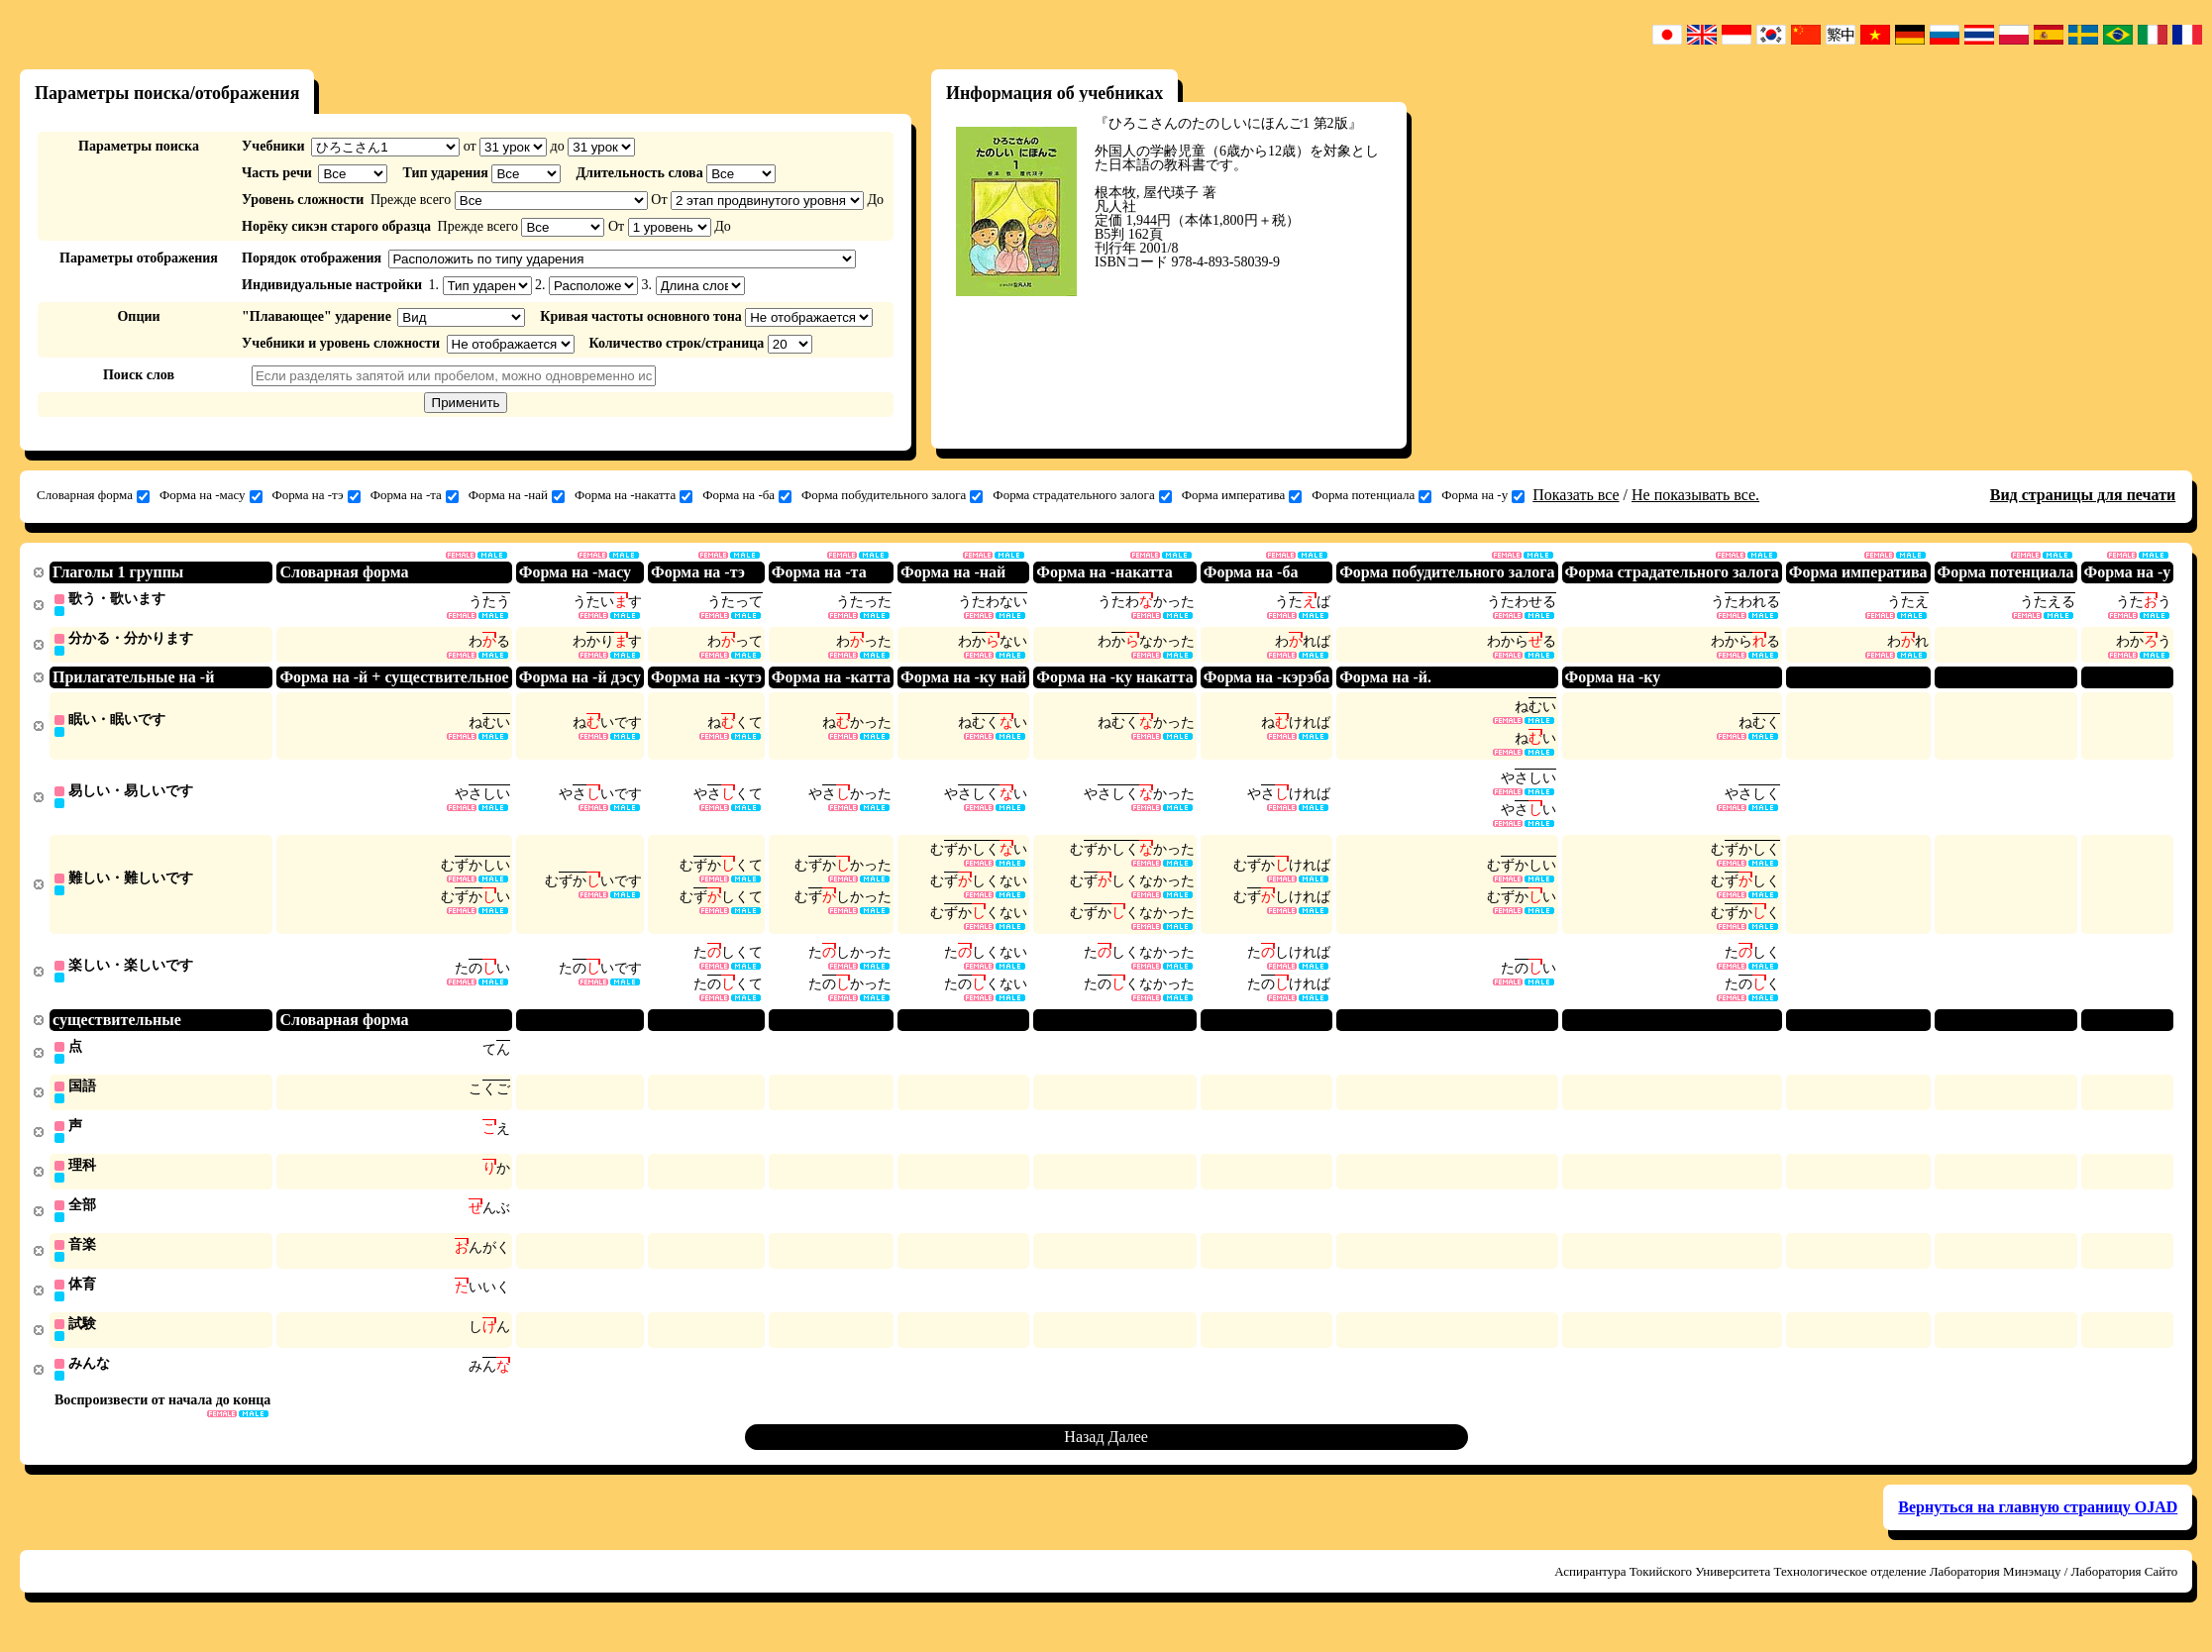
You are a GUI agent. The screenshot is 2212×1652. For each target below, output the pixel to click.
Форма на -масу (211, 495)
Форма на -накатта (633, 495)
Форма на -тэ (316, 495)
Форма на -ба (746, 495)
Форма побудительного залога (892, 495)
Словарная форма (93, 495)
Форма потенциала (1371, 495)
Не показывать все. (1695, 494)
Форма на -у (1483, 495)
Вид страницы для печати (2083, 494)
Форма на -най (517, 495)
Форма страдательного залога (1082, 495)
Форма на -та (414, 495)
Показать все (1575, 494)
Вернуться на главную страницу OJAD (2037, 1526)
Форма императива (1242, 495)
